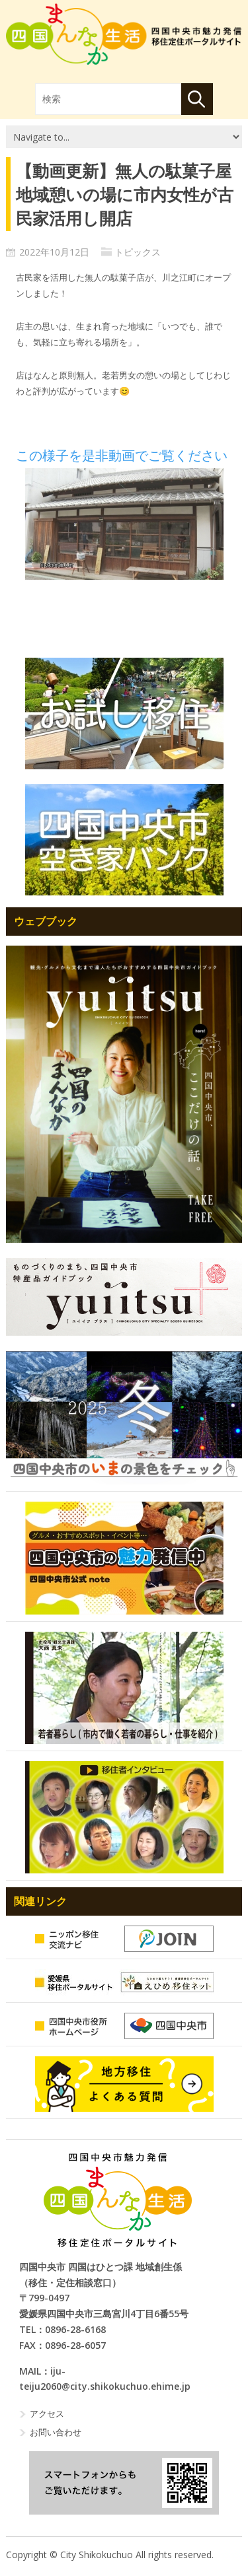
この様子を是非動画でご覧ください (121, 455)
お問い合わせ (55, 2432)
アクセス (47, 2413)
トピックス (137, 252)
